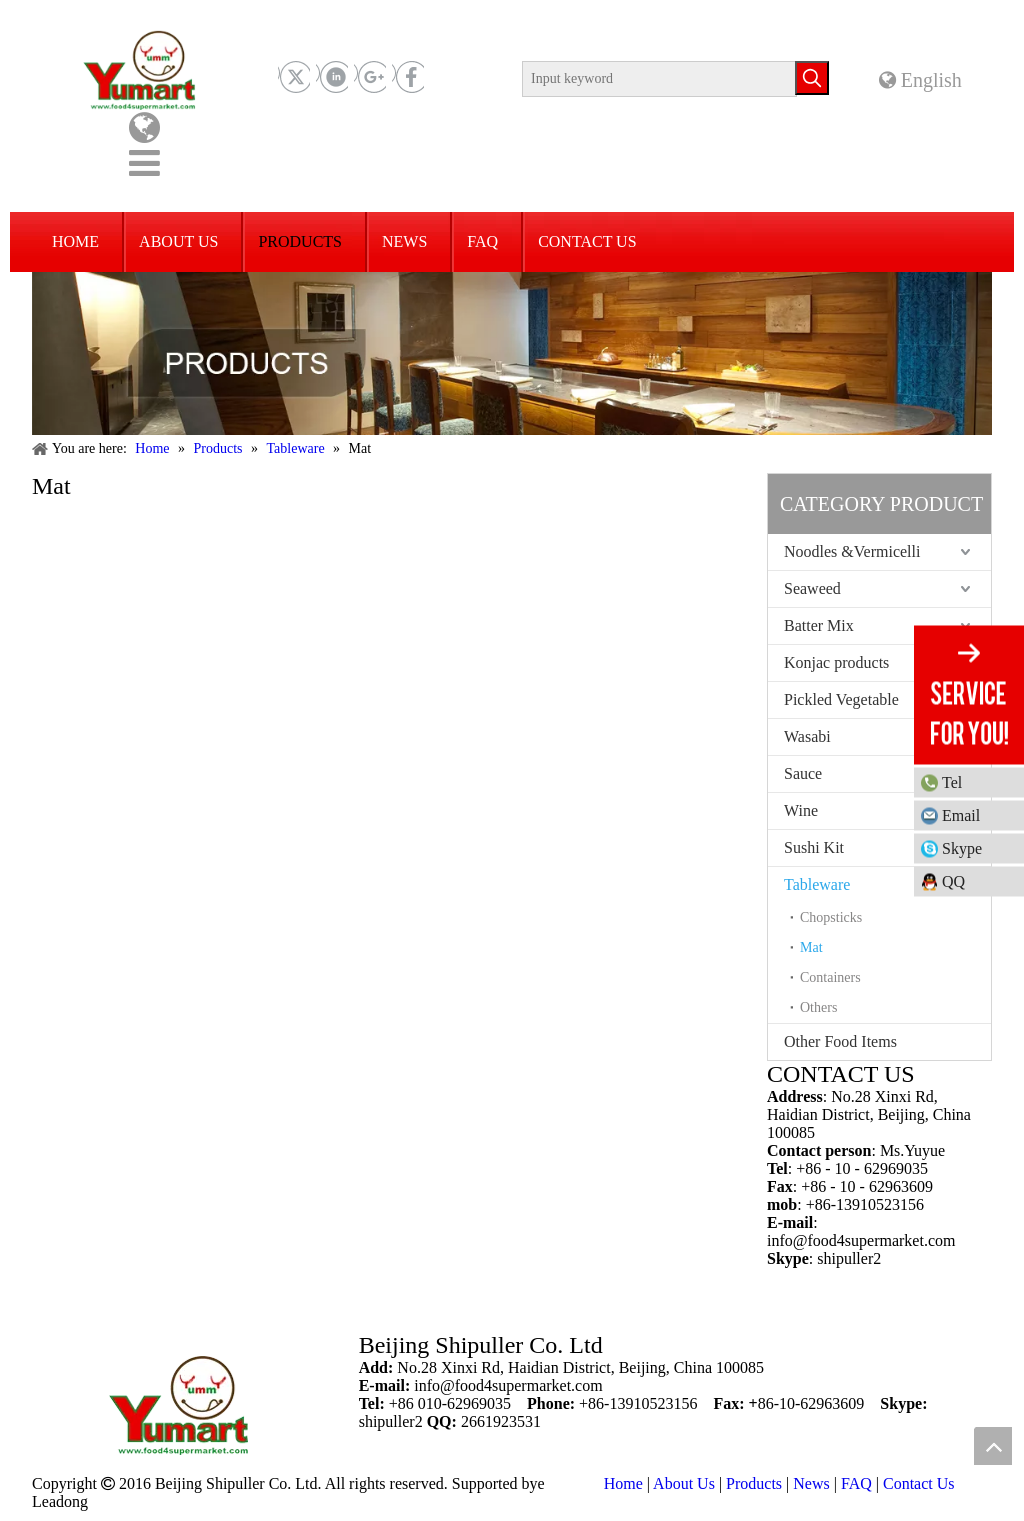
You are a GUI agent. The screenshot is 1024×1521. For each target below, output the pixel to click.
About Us (684, 1483)
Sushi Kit (814, 847)
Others (818, 1007)
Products (754, 1483)
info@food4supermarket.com (861, 1240)
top (993, 1446)
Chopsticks (831, 917)
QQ (953, 880)
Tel (978, 781)
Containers (830, 977)
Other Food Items (840, 1041)
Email (961, 814)
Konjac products (836, 662)
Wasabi (807, 736)
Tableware (817, 884)
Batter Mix (819, 625)
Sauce (803, 773)
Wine (801, 810)
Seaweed (812, 588)
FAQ (856, 1483)
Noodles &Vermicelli (852, 551)
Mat (811, 947)
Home (623, 1483)
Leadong (60, 1501)
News (811, 1483)
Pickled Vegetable (841, 699)
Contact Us (919, 1483)
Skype (962, 847)
